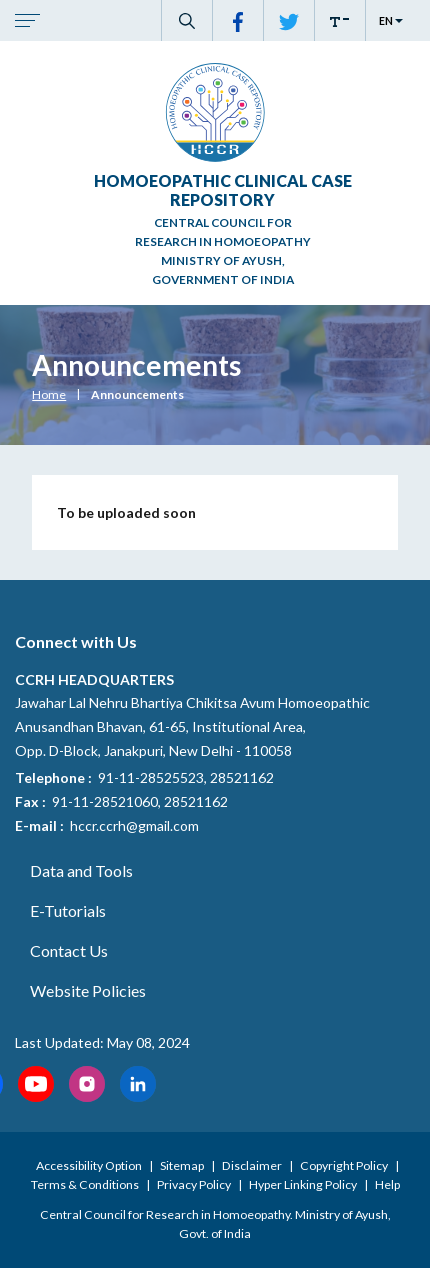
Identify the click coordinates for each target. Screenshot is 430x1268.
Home (49, 394)
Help (387, 1184)
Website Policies (88, 990)
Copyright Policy (345, 1165)
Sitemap (183, 1165)
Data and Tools (81, 870)
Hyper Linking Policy (304, 1184)
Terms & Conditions (86, 1184)
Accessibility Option (90, 1165)
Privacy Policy (195, 1184)
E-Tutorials (68, 910)
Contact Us (69, 950)
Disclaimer (253, 1165)
